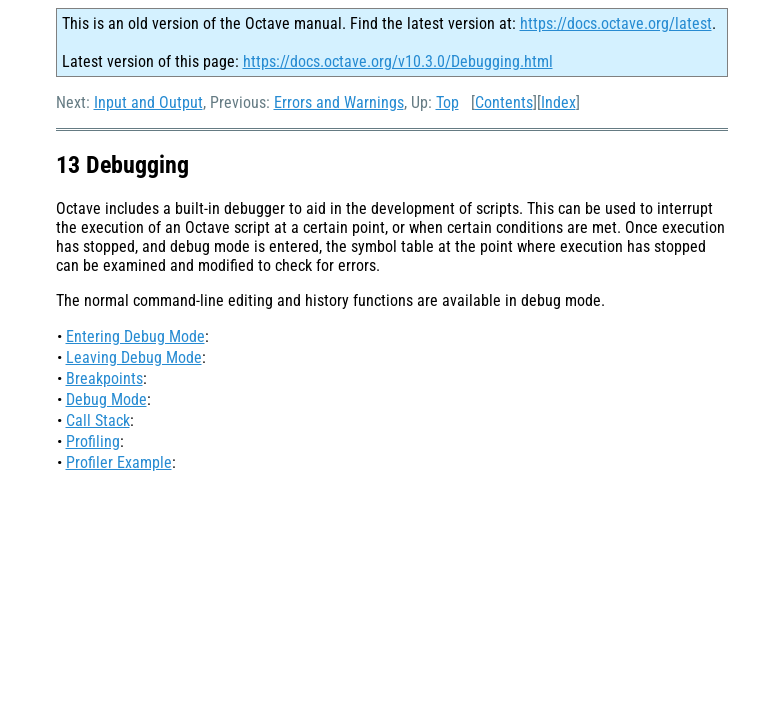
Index (558, 102)
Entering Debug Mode (135, 336)
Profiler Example (119, 462)
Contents (504, 102)
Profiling (93, 441)
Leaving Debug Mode (134, 357)
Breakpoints (104, 378)
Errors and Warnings (339, 102)
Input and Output (148, 102)
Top (447, 102)
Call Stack (98, 420)
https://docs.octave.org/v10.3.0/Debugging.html (398, 61)
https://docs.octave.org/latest (616, 23)
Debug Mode (106, 399)
